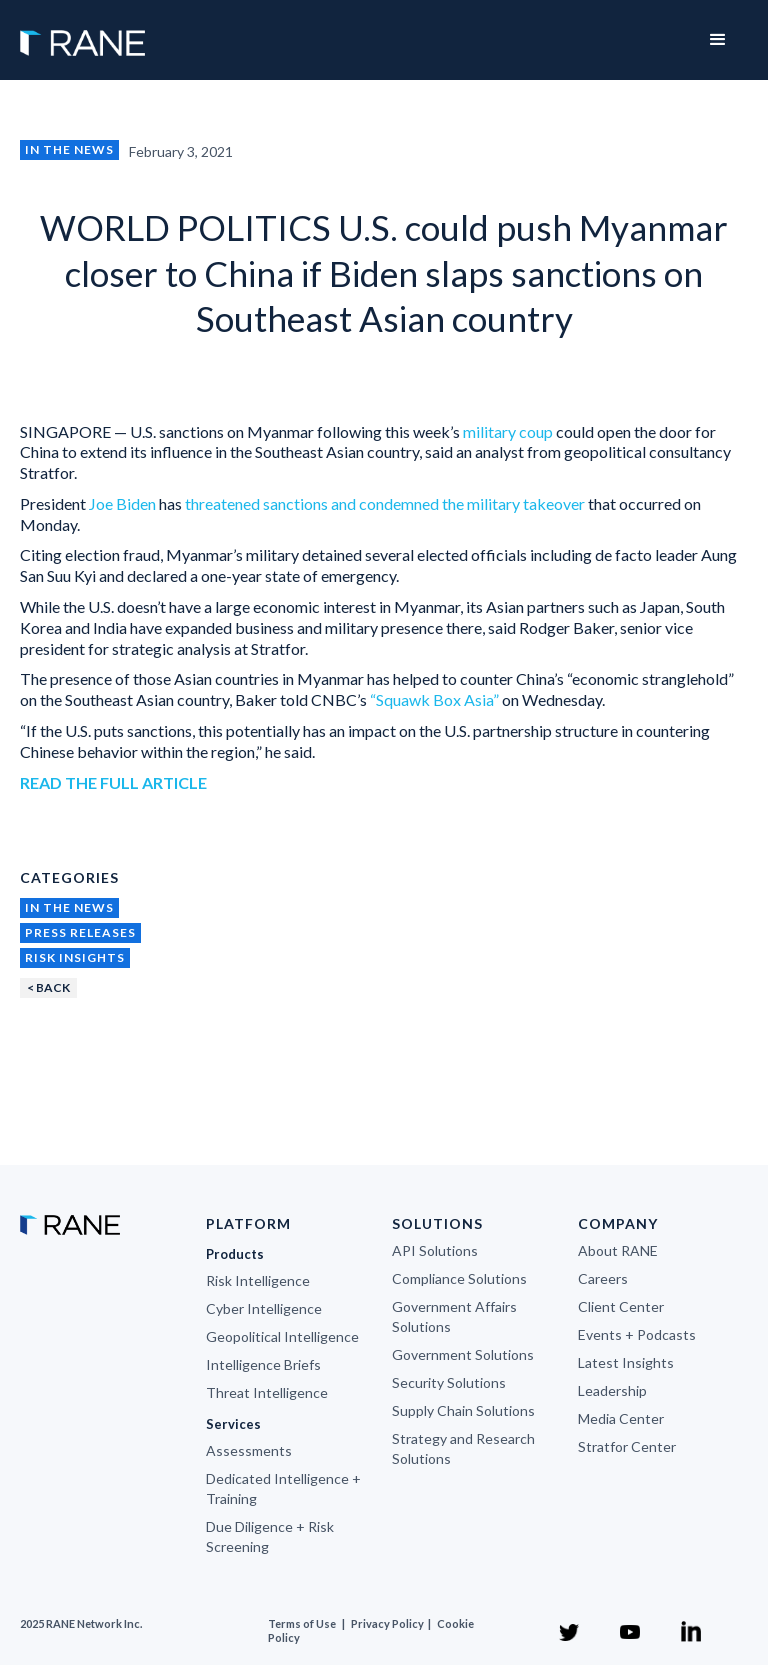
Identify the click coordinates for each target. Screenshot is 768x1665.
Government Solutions (463, 1354)
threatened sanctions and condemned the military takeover (385, 503)
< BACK (48, 987)
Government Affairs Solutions (454, 1316)
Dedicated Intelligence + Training (283, 1488)
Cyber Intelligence (264, 1308)
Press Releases (80, 932)
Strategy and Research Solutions (463, 1448)
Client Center (621, 1306)
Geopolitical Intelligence (282, 1336)
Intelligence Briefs (263, 1364)
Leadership (612, 1390)
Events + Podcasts (637, 1334)
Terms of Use (302, 1623)
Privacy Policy (388, 1623)
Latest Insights (626, 1362)
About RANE (618, 1250)
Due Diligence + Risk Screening (270, 1536)
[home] (82, 33)
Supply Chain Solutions (463, 1410)
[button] (718, 40)
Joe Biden (122, 503)
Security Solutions (449, 1382)
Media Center (621, 1418)
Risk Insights (75, 957)
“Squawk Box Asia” (434, 699)
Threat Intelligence (267, 1392)
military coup (508, 431)
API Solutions (435, 1250)
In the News (69, 149)
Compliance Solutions (459, 1278)
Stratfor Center (627, 1446)
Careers (603, 1278)
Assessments (249, 1450)
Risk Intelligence (258, 1280)
